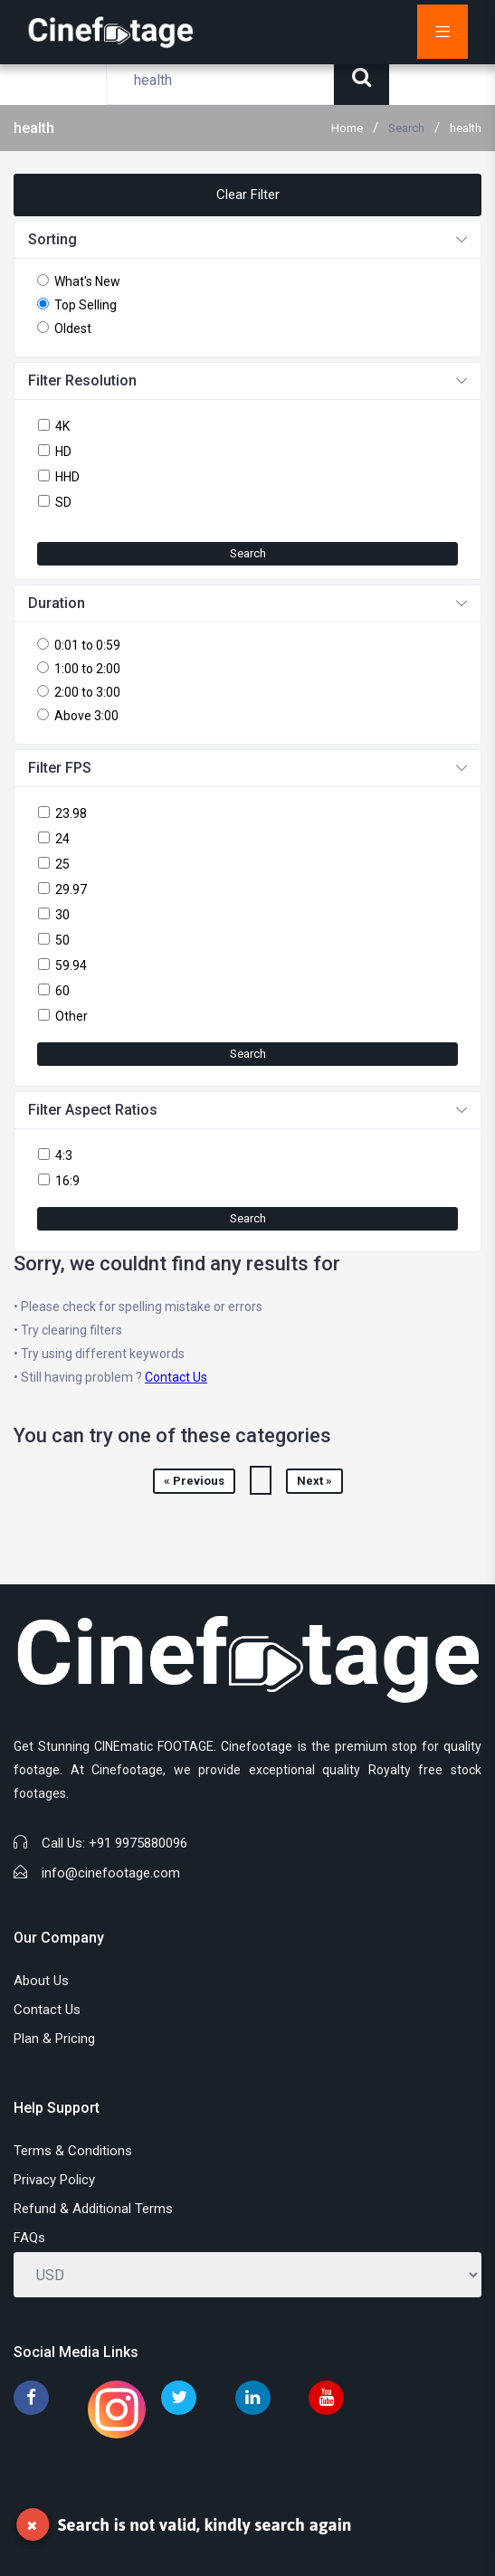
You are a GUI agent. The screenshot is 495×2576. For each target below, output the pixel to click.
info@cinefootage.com (111, 1873)
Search (406, 128)
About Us (41, 1980)
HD (63, 451)
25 (62, 864)
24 (62, 839)
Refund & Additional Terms (93, 2209)
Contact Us (176, 1377)
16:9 (67, 1181)
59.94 (71, 965)
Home (347, 128)
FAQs (29, 2237)
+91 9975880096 (138, 1843)
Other (71, 1016)
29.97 (71, 889)
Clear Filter (248, 194)
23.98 (71, 813)
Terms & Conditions (73, 2151)
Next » (314, 1481)
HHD (67, 477)
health (465, 128)
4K (62, 426)
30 (62, 915)
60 (62, 991)
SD (63, 502)
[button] (247, 240)
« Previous (194, 1481)
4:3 (63, 1155)
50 (62, 940)
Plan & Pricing (54, 2038)
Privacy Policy (54, 2180)
